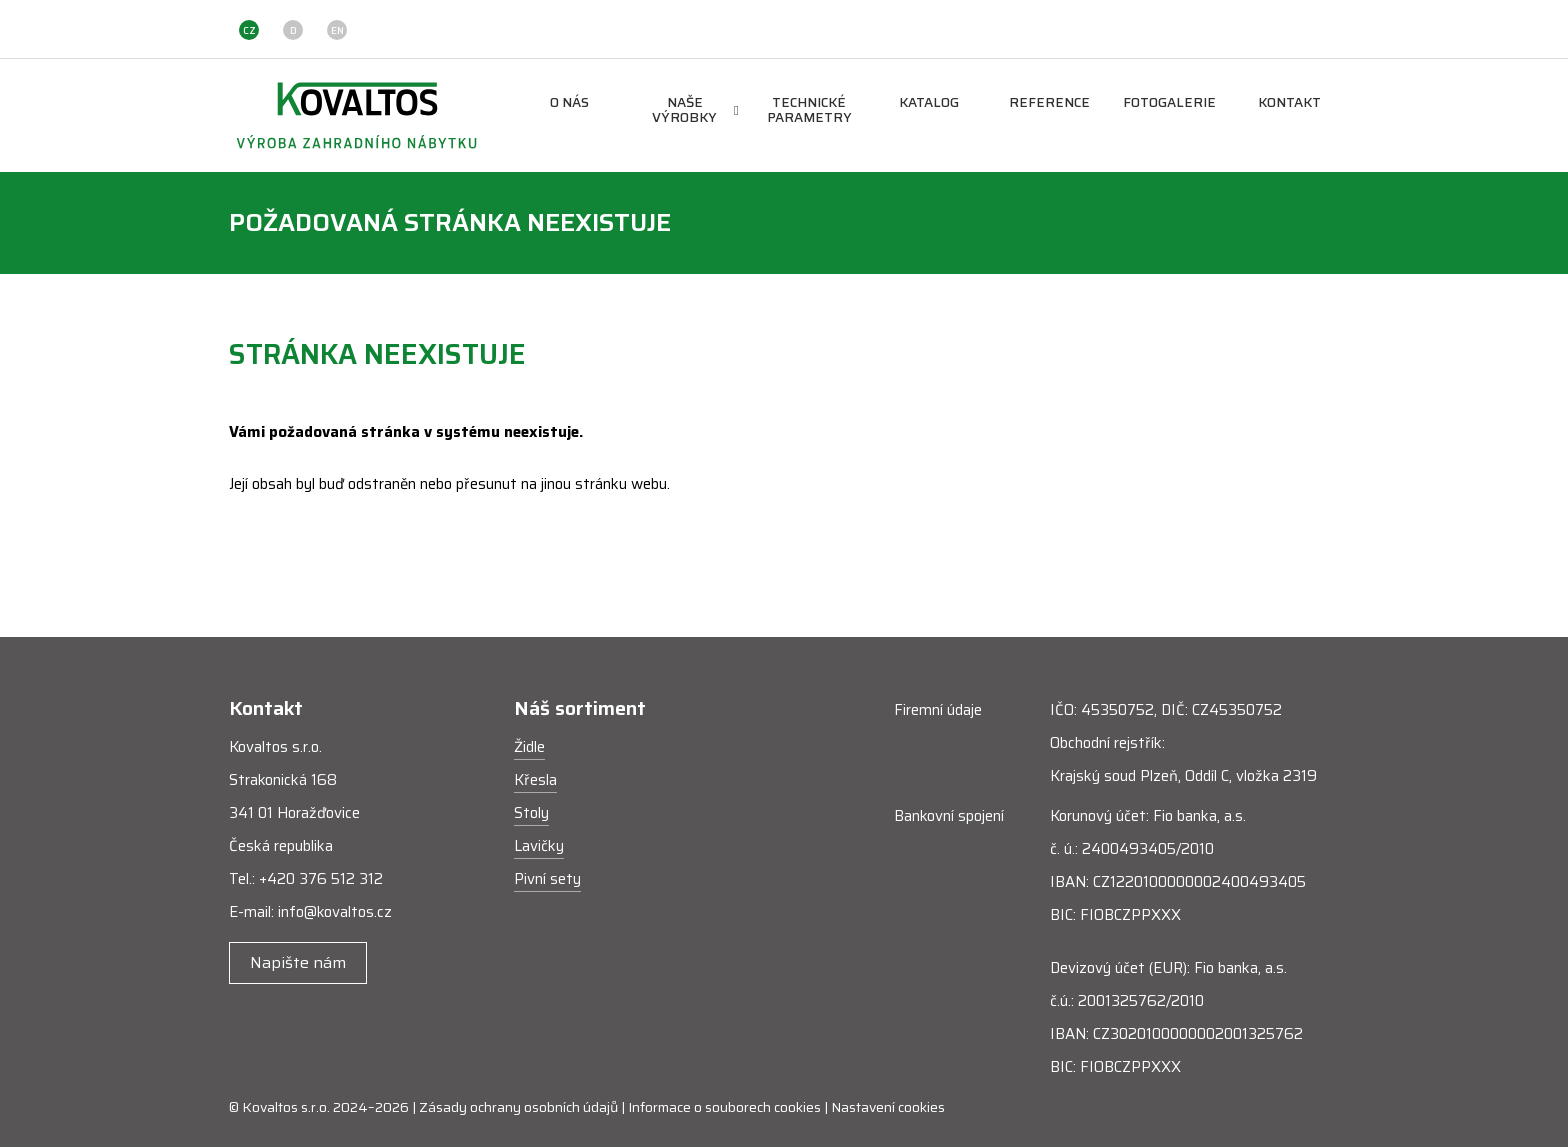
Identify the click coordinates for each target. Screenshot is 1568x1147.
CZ (249, 30)
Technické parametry (809, 111)
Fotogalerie (1169, 103)
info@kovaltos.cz (335, 912)
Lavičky (539, 846)
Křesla (535, 780)
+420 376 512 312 (321, 879)
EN (337, 30)
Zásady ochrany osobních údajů (518, 1107)
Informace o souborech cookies (724, 1107)
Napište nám (298, 962)
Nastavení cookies (888, 1107)
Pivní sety (547, 879)
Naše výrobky (695, 111)
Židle (529, 747)
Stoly (531, 813)
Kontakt (1289, 103)
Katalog (929, 103)
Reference (1049, 103)
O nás (569, 103)
